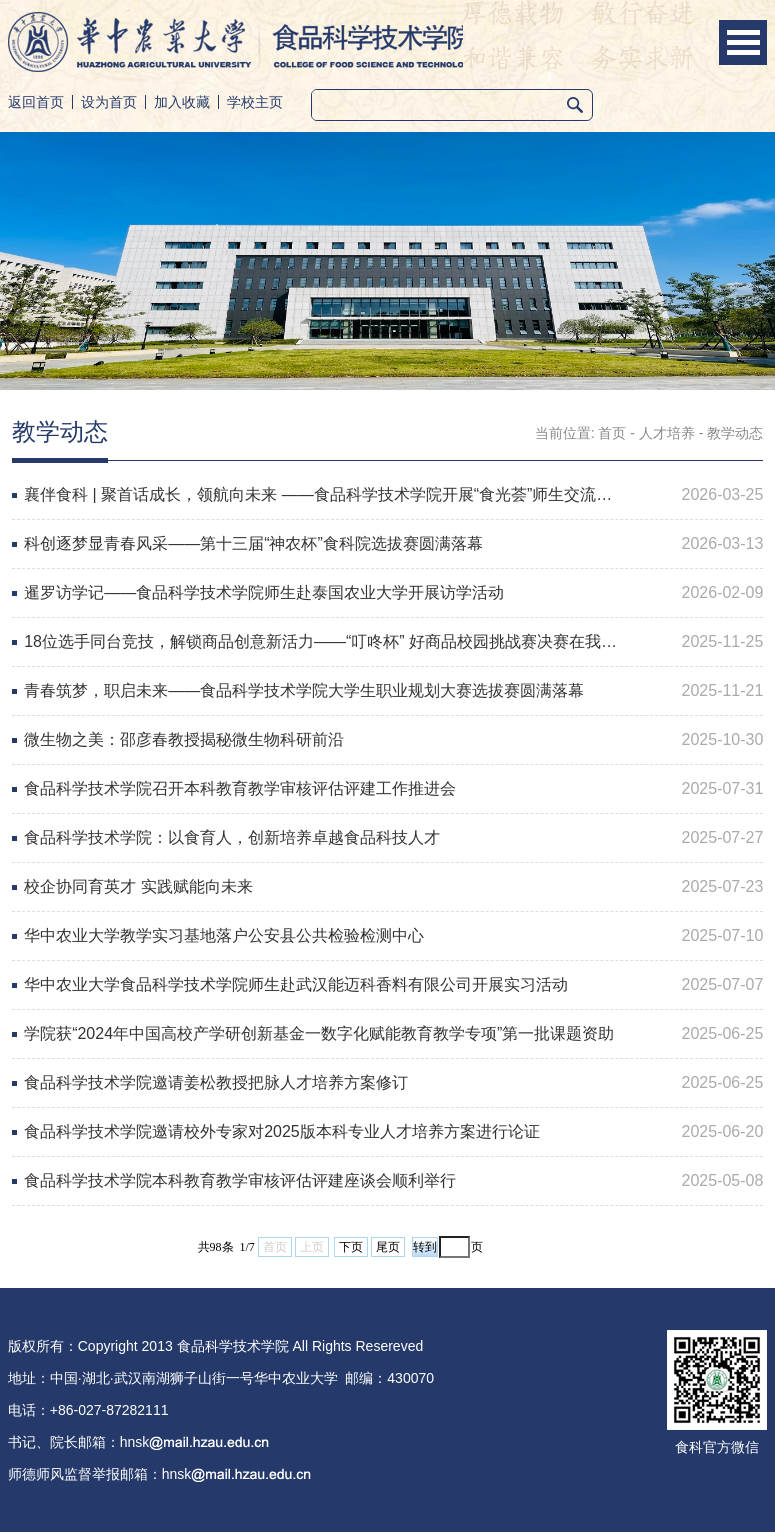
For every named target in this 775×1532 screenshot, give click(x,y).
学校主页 (255, 102)
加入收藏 (182, 102)
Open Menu (743, 42)
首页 (612, 433)
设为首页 (109, 102)
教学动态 (735, 433)
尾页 (388, 1247)
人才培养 (667, 433)
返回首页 (36, 102)
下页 (351, 1247)
